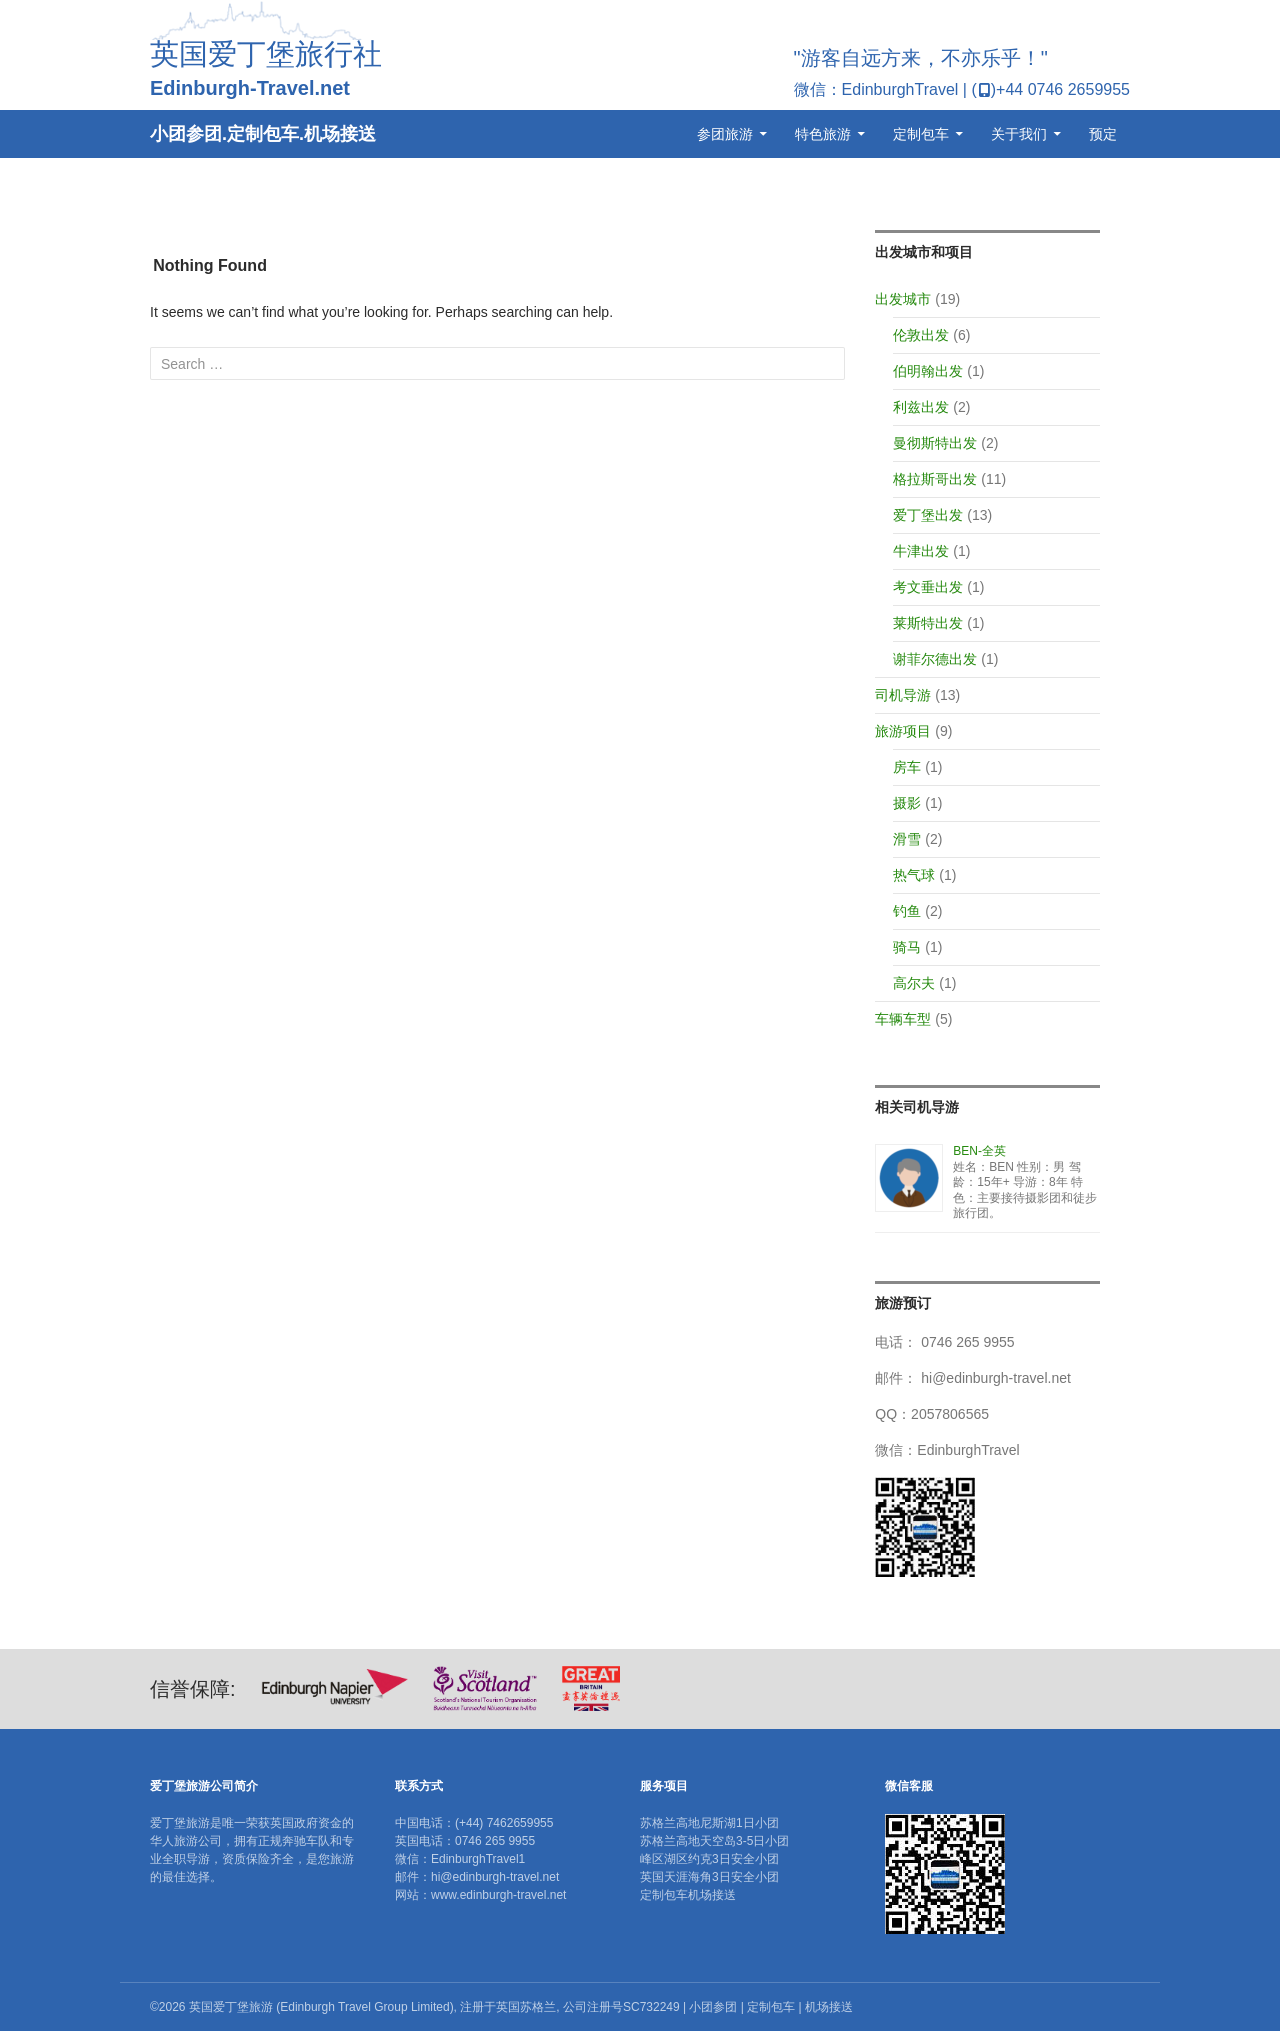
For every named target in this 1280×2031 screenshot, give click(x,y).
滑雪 (907, 839)
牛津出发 (921, 551)
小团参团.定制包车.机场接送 (263, 134)
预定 (1103, 134)
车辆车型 (903, 1019)
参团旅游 (725, 134)
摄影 (907, 803)
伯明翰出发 (928, 371)
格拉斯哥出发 (935, 479)
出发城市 (903, 299)
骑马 (907, 947)
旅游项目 (903, 731)
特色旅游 (823, 134)
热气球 (914, 875)
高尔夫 (914, 983)
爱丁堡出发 (928, 515)
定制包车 (921, 134)
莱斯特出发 (928, 623)
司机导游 (903, 695)
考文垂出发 (928, 587)
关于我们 (1019, 134)
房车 (907, 767)
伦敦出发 (921, 335)
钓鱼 (907, 911)
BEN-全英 (979, 1151)
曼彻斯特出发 (935, 443)
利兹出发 (921, 407)
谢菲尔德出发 (935, 659)
